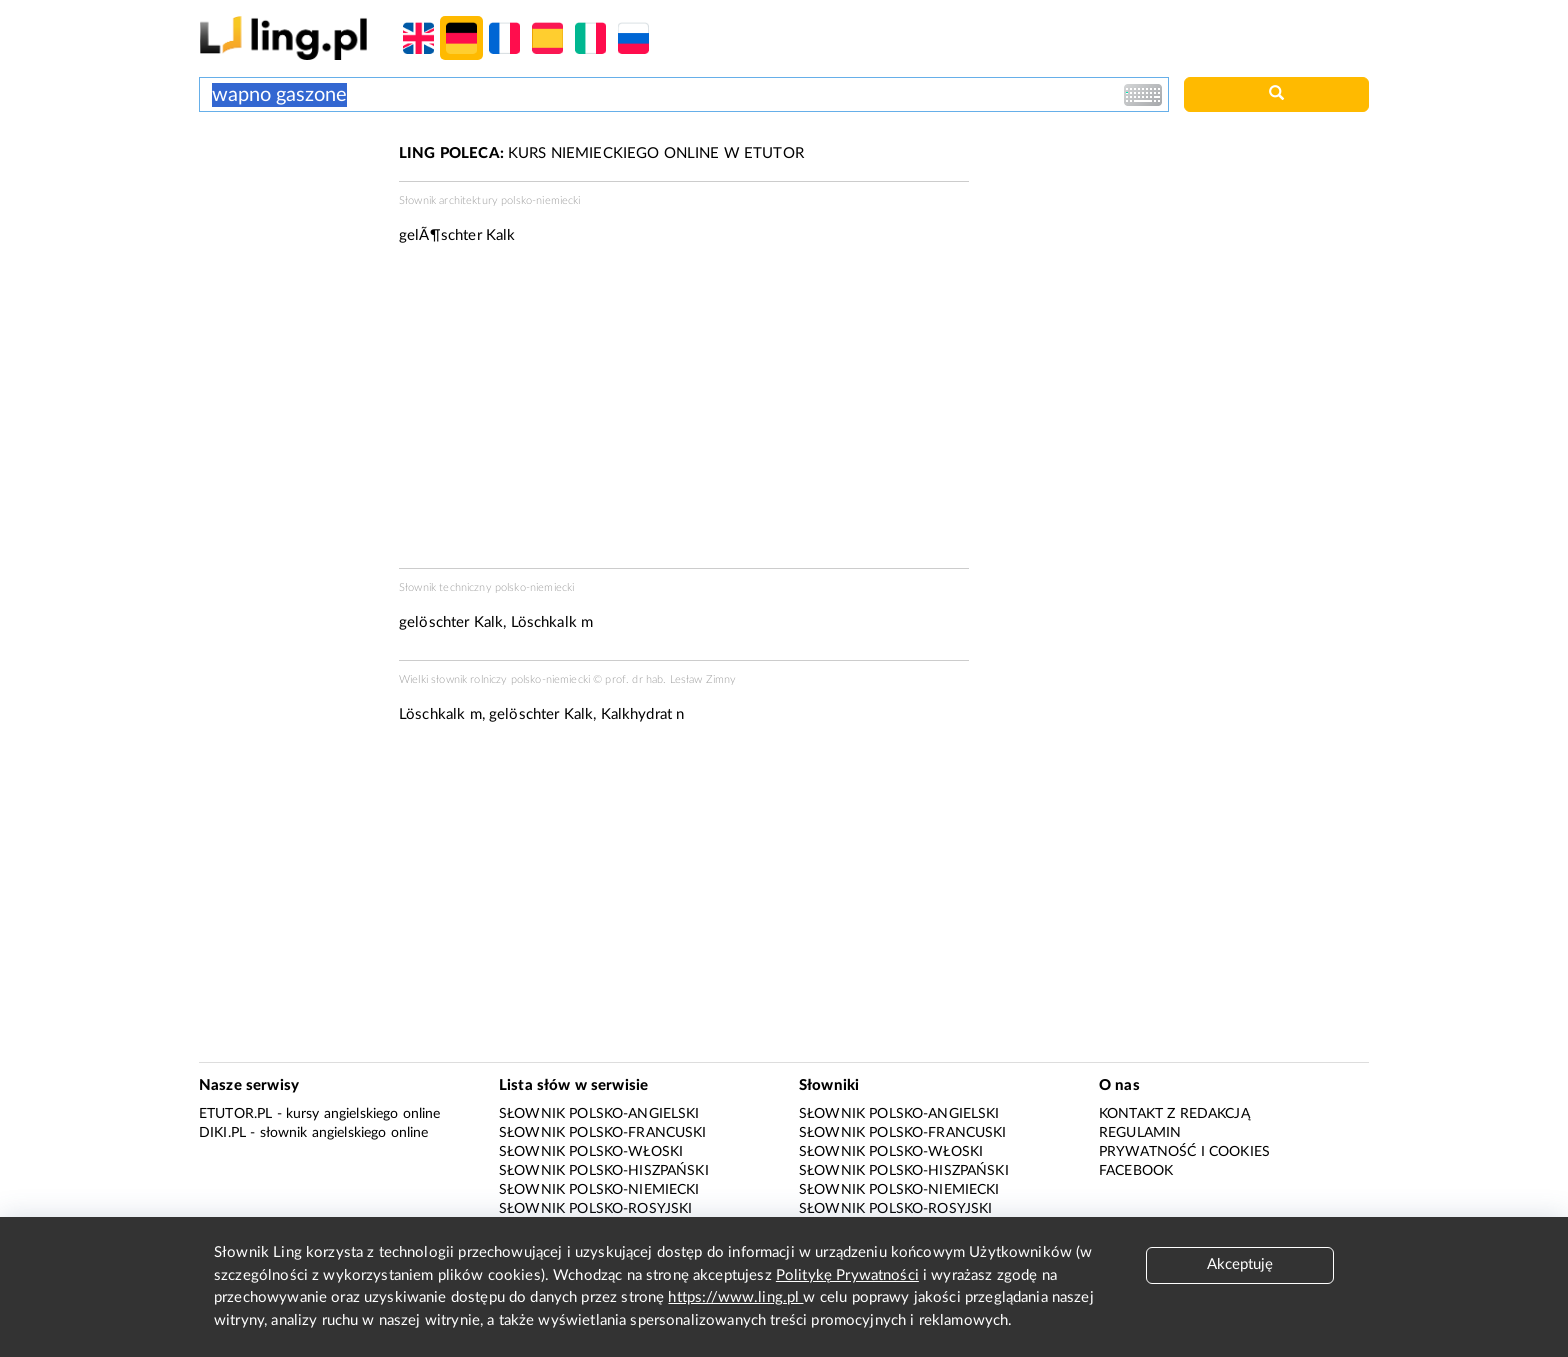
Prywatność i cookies (1184, 1152)
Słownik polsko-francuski (603, 1133)
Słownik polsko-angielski (599, 1114)
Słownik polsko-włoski (591, 1152)
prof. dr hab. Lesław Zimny (670, 679)
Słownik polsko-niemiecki (599, 1190)
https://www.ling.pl (735, 1297)
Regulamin (1140, 1133)
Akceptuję (1240, 1264)
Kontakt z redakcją (1174, 1114)
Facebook (1136, 1171)
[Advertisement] (289, 218)
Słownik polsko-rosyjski (595, 1209)
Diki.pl (222, 1133)
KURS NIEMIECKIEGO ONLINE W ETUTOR (601, 153)
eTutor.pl (235, 1114)
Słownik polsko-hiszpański (604, 1171)
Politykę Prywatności (847, 1275)
